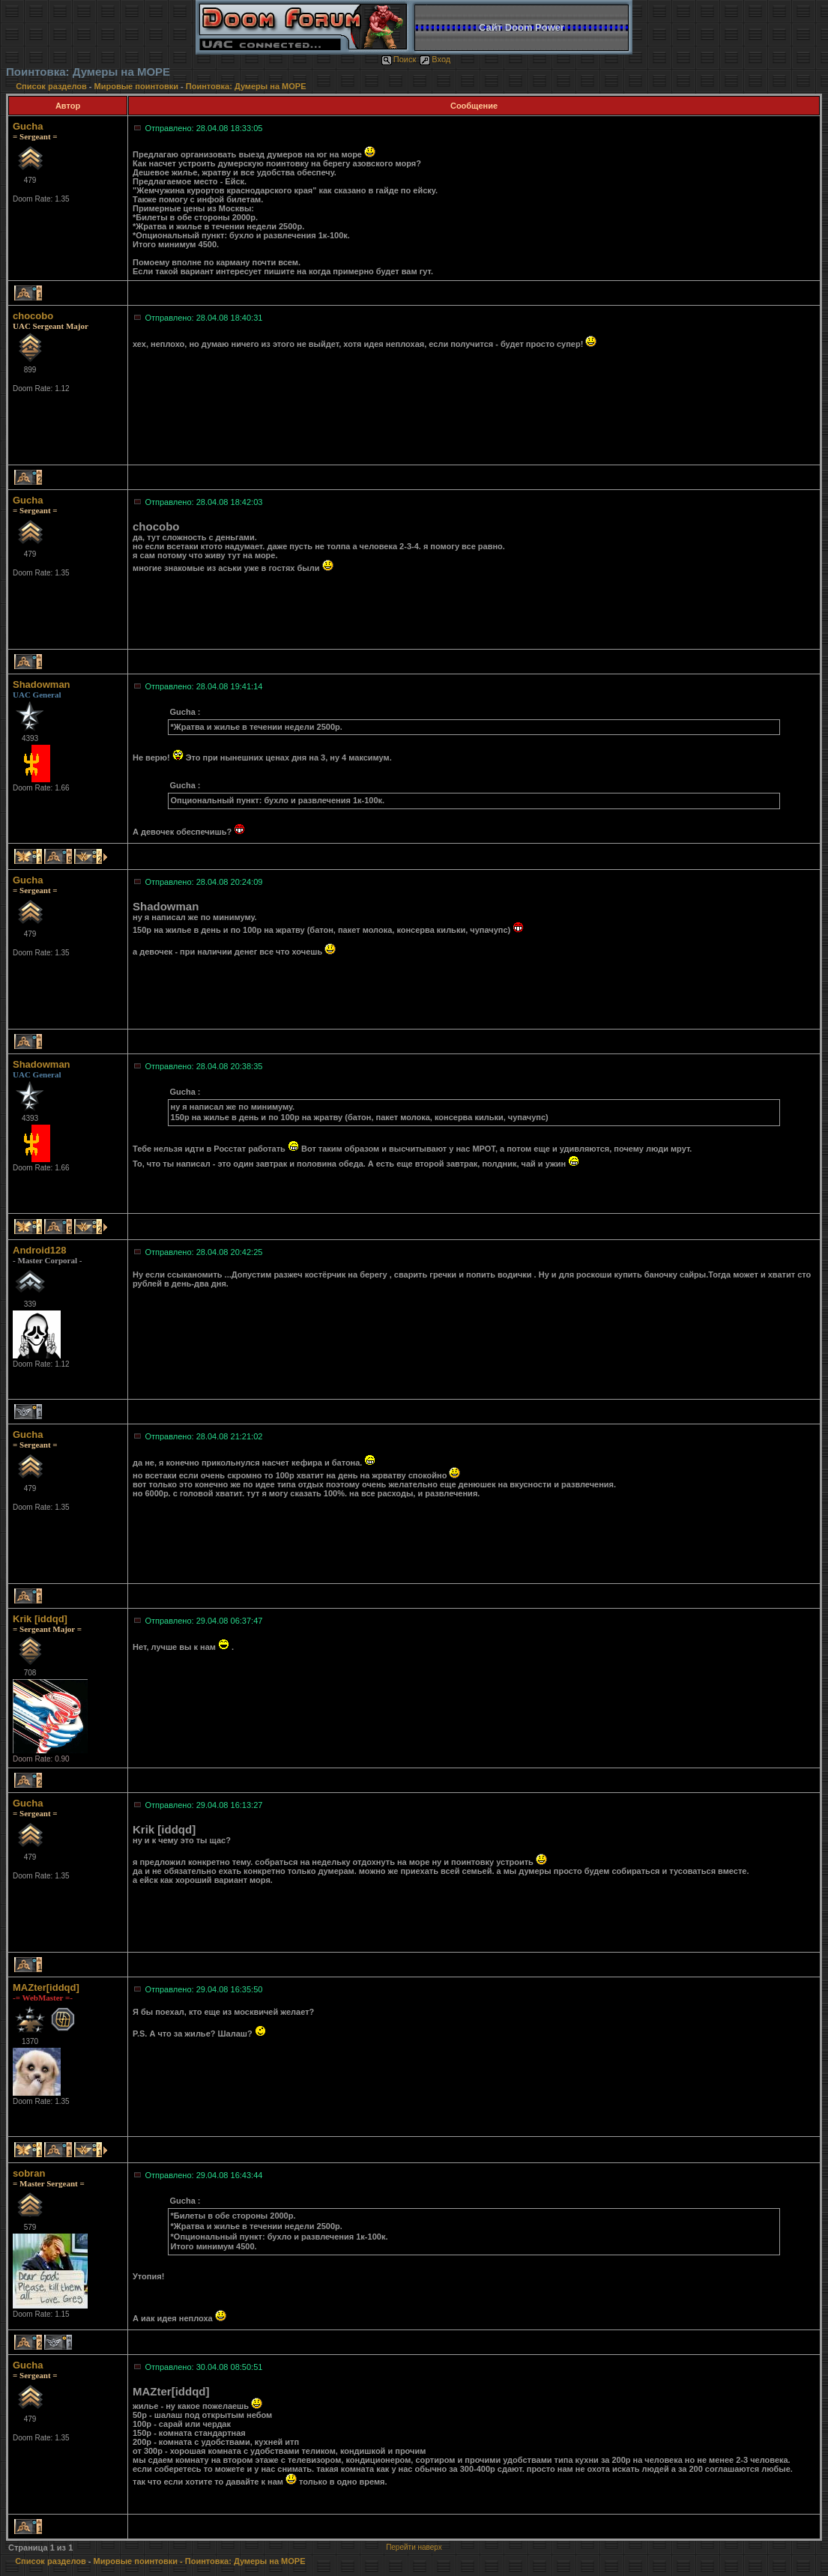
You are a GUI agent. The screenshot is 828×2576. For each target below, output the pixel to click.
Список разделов (52, 86)
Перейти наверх (414, 2547)
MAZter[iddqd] (46, 1987)
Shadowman (41, 684)
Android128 (40, 1250)
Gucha (28, 126)
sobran (29, 2173)
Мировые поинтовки (136, 86)
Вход (435, 59)
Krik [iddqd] (40, 1618)
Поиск (398, 59)
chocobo (33, 315)
